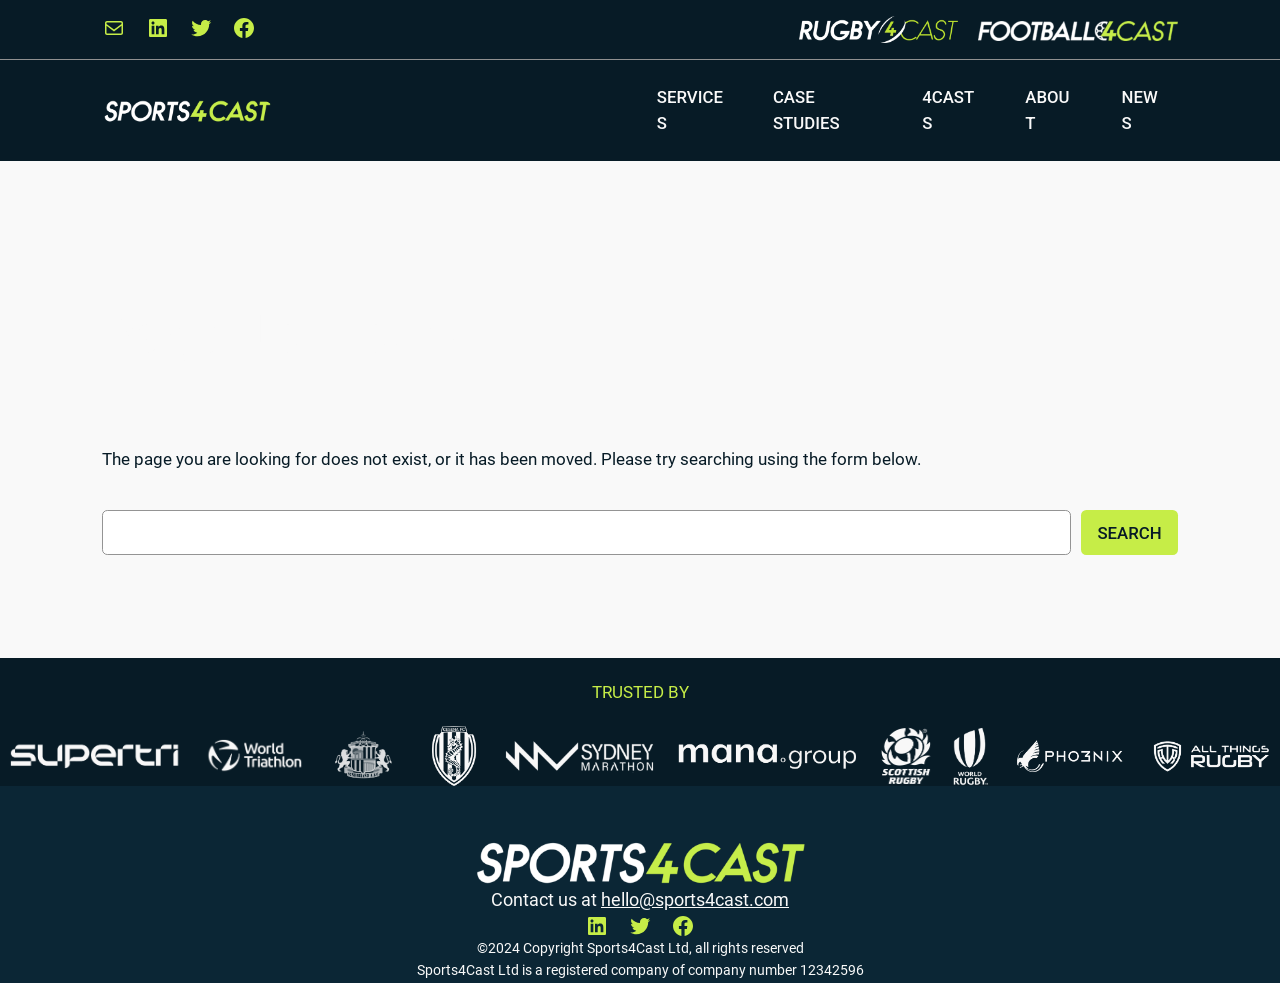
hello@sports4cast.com (695, 899)
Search (1129, 533)
